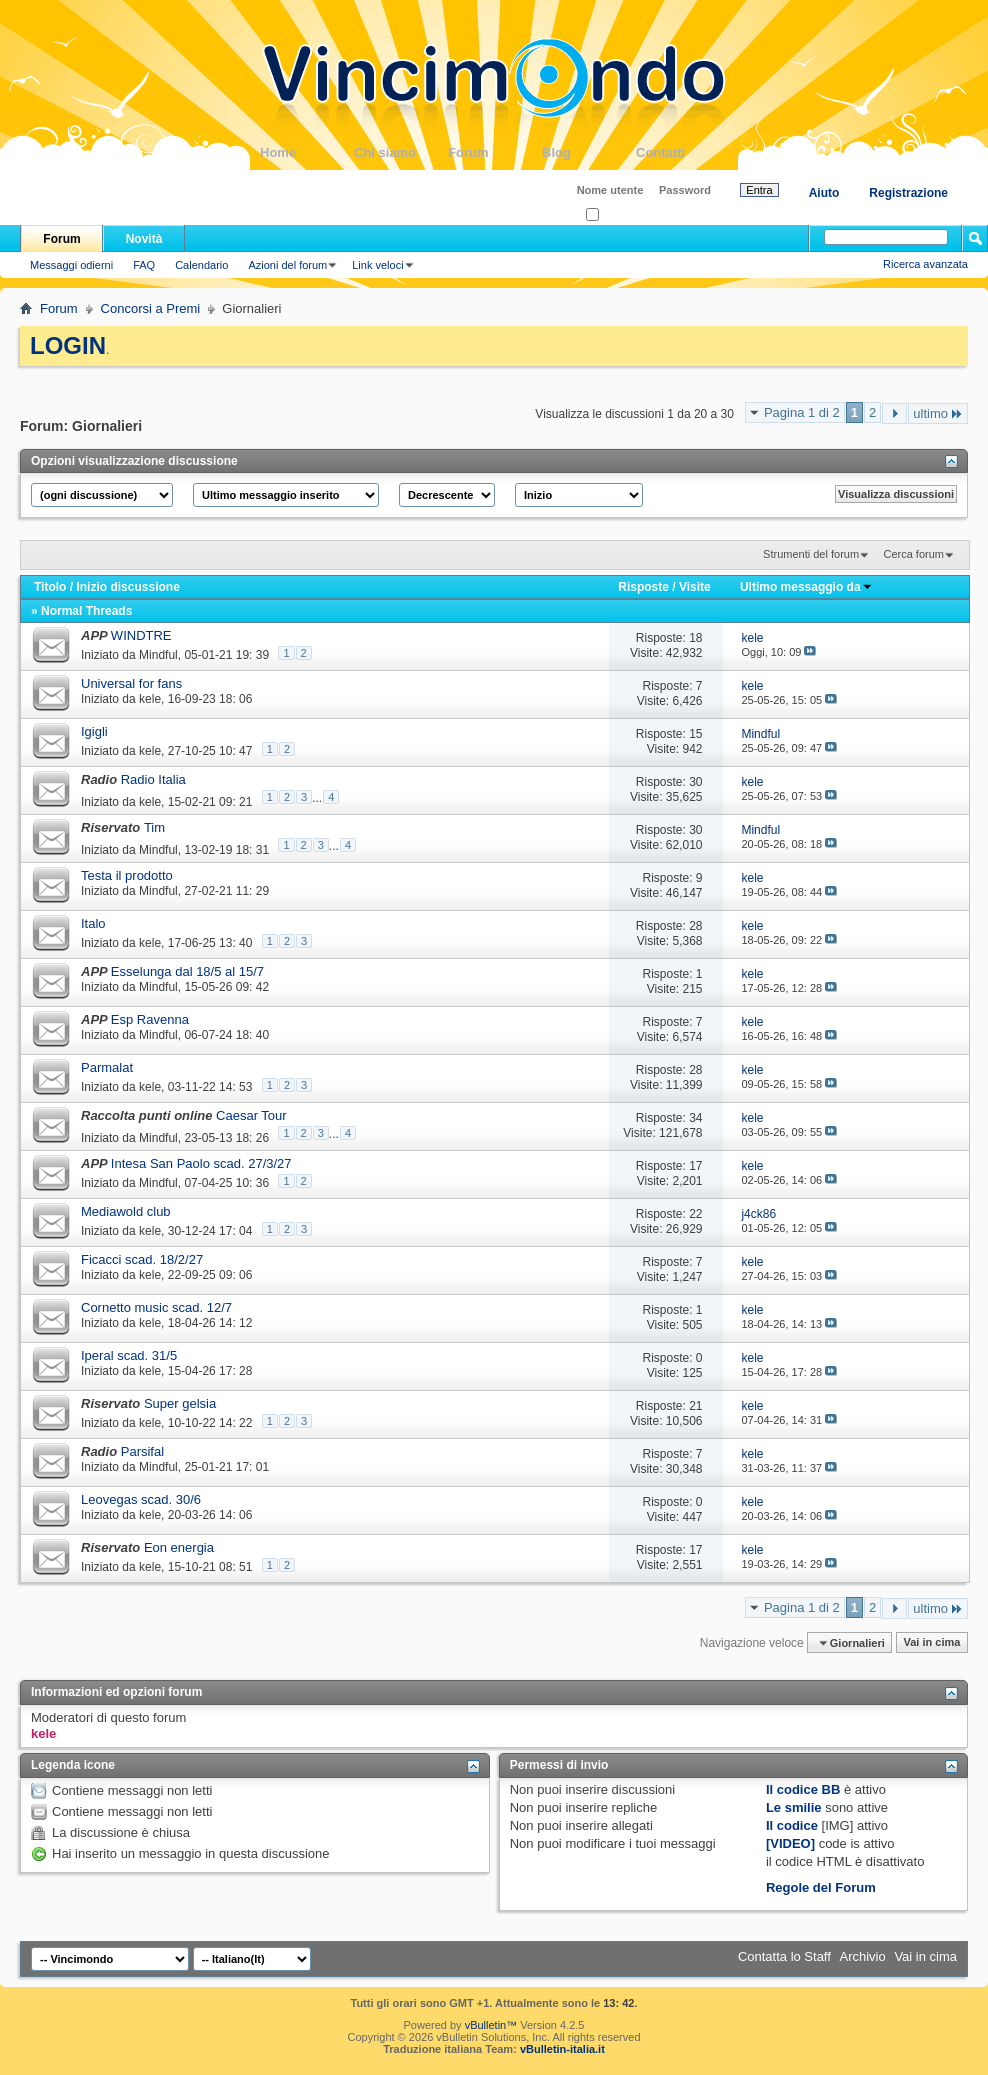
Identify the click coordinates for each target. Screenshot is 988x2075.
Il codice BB (803, 1789)
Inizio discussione (127, 587)
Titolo (50, 587)
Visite (695, 587)
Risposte (643, 587)
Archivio (863, 1956)
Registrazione (908, 193)
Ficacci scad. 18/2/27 (142, 1259)
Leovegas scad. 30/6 (141, 1499)
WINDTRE (141, 635)
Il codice (792, 1825)
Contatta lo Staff (784, 1956)
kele (150, 699)
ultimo (938, 413)
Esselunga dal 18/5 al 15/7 (187, 971)
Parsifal (142, 1451)
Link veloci (377, 265)
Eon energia (179, 1547)
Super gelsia (180, 1403)
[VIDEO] (790, 1843)
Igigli (94, 731)
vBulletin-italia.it (562, 2049)
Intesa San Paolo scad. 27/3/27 (201, 1163)
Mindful (158, 655)
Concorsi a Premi (151, 308)
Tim (154, 827)
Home (307, 152)
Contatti (683, 152)
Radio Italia (153, 779)
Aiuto (824, 193)
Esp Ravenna (150, 1019)
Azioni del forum (287, 265)
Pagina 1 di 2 (802, 412)
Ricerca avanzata (925, 264)
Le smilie (794, 1807)
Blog (589, 152)
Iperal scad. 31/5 (129, 1355)
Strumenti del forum (811, 554)
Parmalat (107, 1067)
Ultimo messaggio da (806, 587)
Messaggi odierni (71, 265)
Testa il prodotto (127, 875)
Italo (93, 923)
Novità (144, 239)
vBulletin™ (491, 2025)
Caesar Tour (251, 1115)
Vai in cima (931, 1643)
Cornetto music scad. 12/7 (156, 1307)
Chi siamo (401, 152)
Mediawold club (126, 1211)
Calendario (201, 265)
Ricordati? (616, 215)
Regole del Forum (821, 1887)
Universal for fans (131, 683)
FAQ (144, 265)
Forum (495, 152)
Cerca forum (913, 554)
